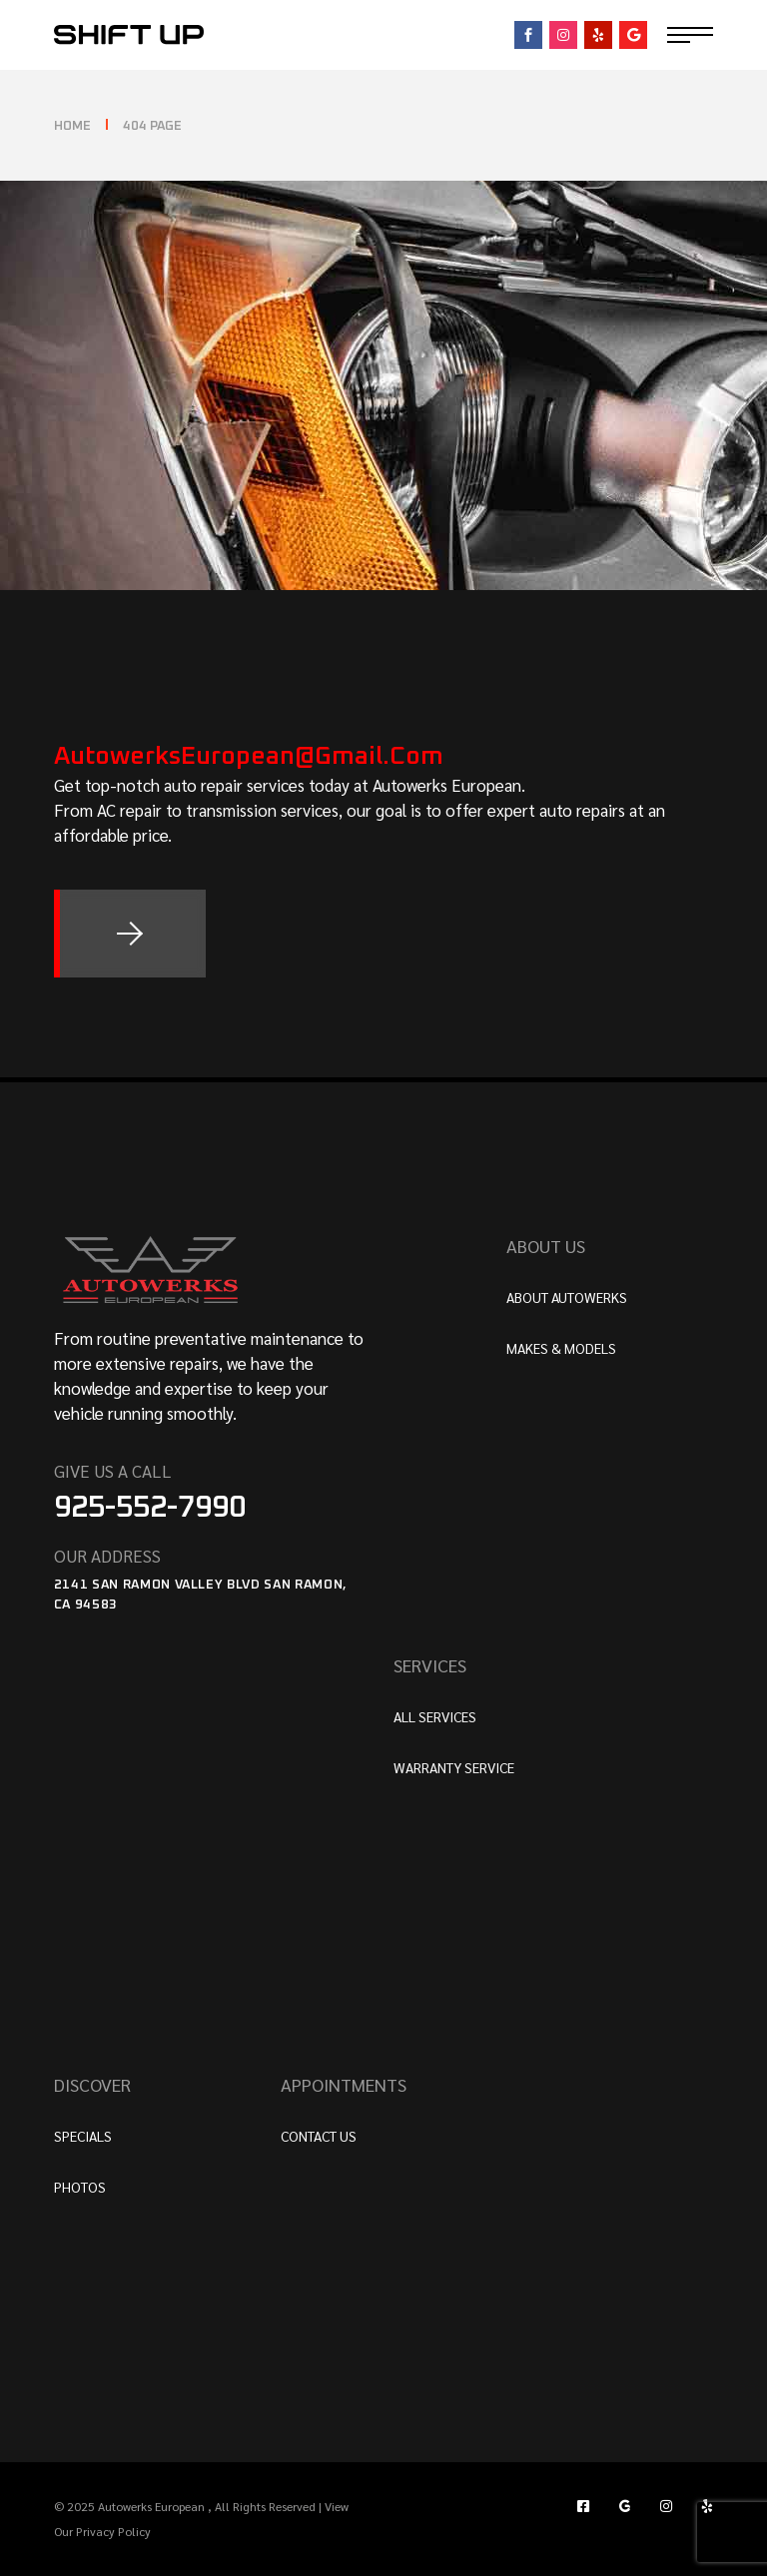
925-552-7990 (150, 1508)
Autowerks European (153, 2506)
